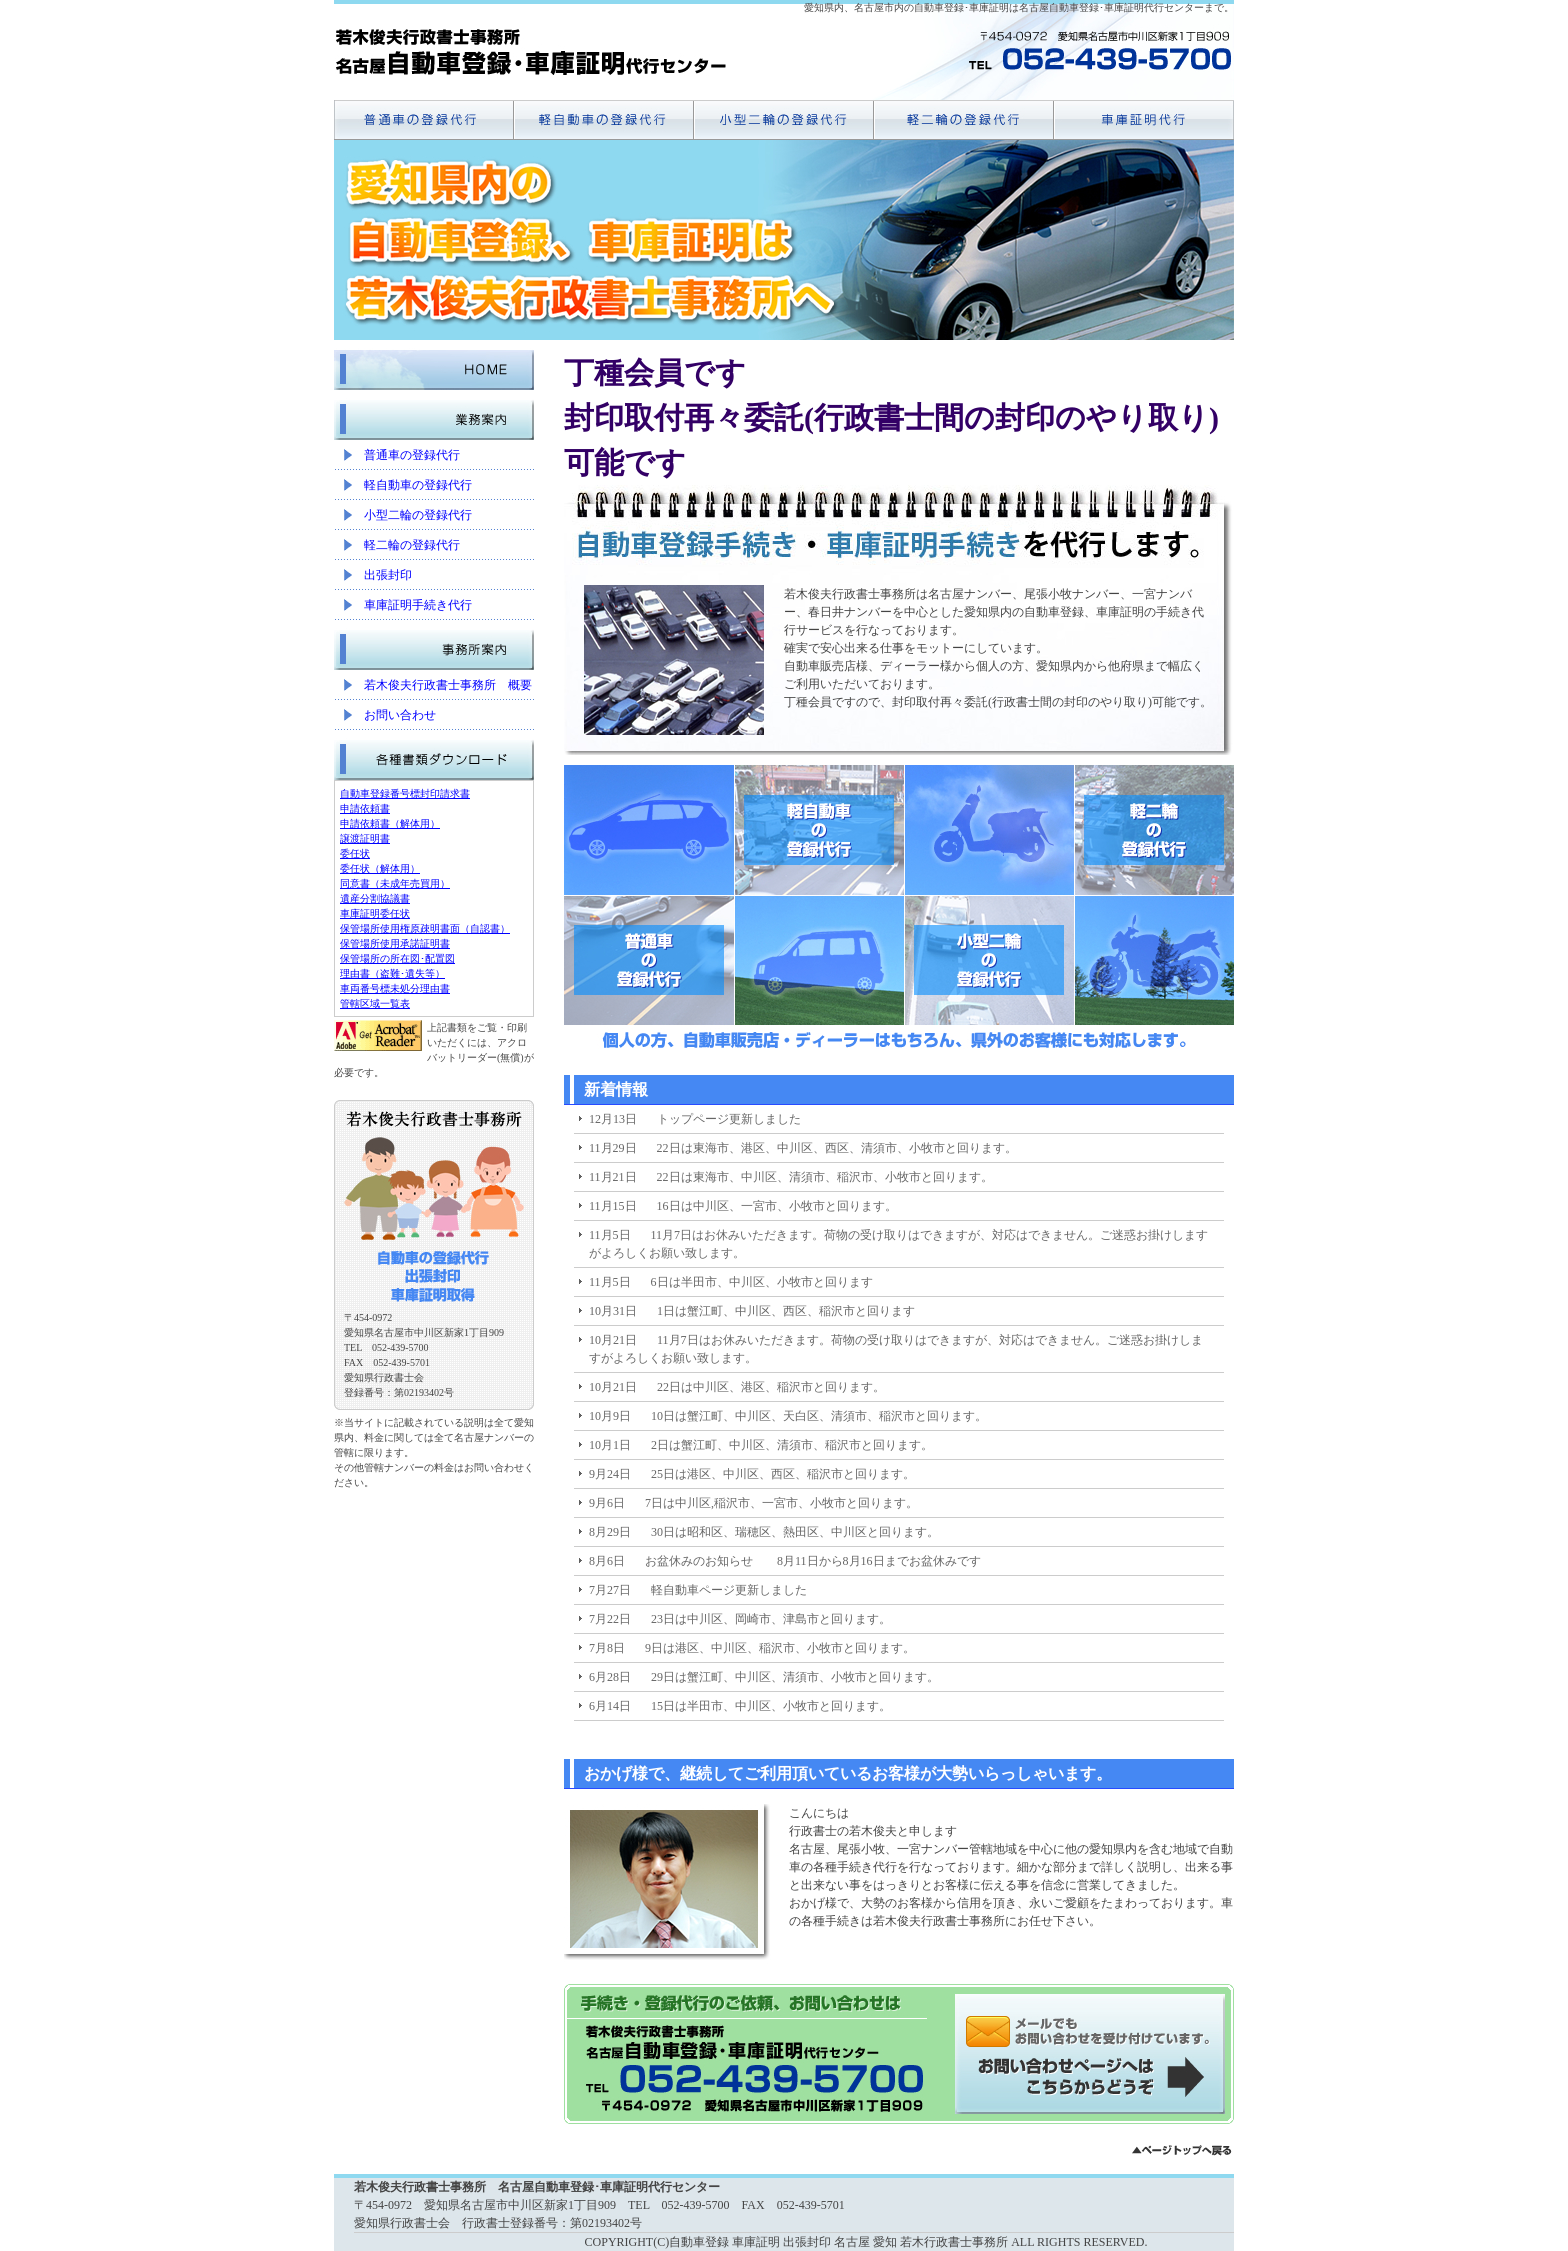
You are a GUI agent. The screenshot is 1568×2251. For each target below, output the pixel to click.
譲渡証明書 (365, 838)
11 (949, 1726)
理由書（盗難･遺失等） (392, 973)
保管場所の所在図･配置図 (397, 958)
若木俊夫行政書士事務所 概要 (448, 685)
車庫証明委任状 (375, 913)
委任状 (355, 853)
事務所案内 (434, 645)
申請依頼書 (365, 808)
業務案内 (434, 415)
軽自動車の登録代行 (418, 485)
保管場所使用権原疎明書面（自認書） (425, 928)
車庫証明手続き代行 (418, 605)
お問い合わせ (400, 715)
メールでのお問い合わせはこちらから (1094, 2054)
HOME (434, 365)
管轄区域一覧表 (375, 1003)
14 (1009, 1726)
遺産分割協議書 (375, 898)
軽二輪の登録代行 (412, 545)
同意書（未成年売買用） (395, 883)
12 (969, 1726)
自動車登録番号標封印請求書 (405, 793)
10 (929, 1726)
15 (1029, 1726)
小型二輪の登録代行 (418, 515)
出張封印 (388, 575)
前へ (729, 1726)
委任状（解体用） (380, 868)
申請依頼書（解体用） (390, 823)
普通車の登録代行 (412, 455)
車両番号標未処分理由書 (395, 988)
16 (1049, 1726)
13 (989, 1726)
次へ (1069, 1726)
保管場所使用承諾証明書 (395, 943)
